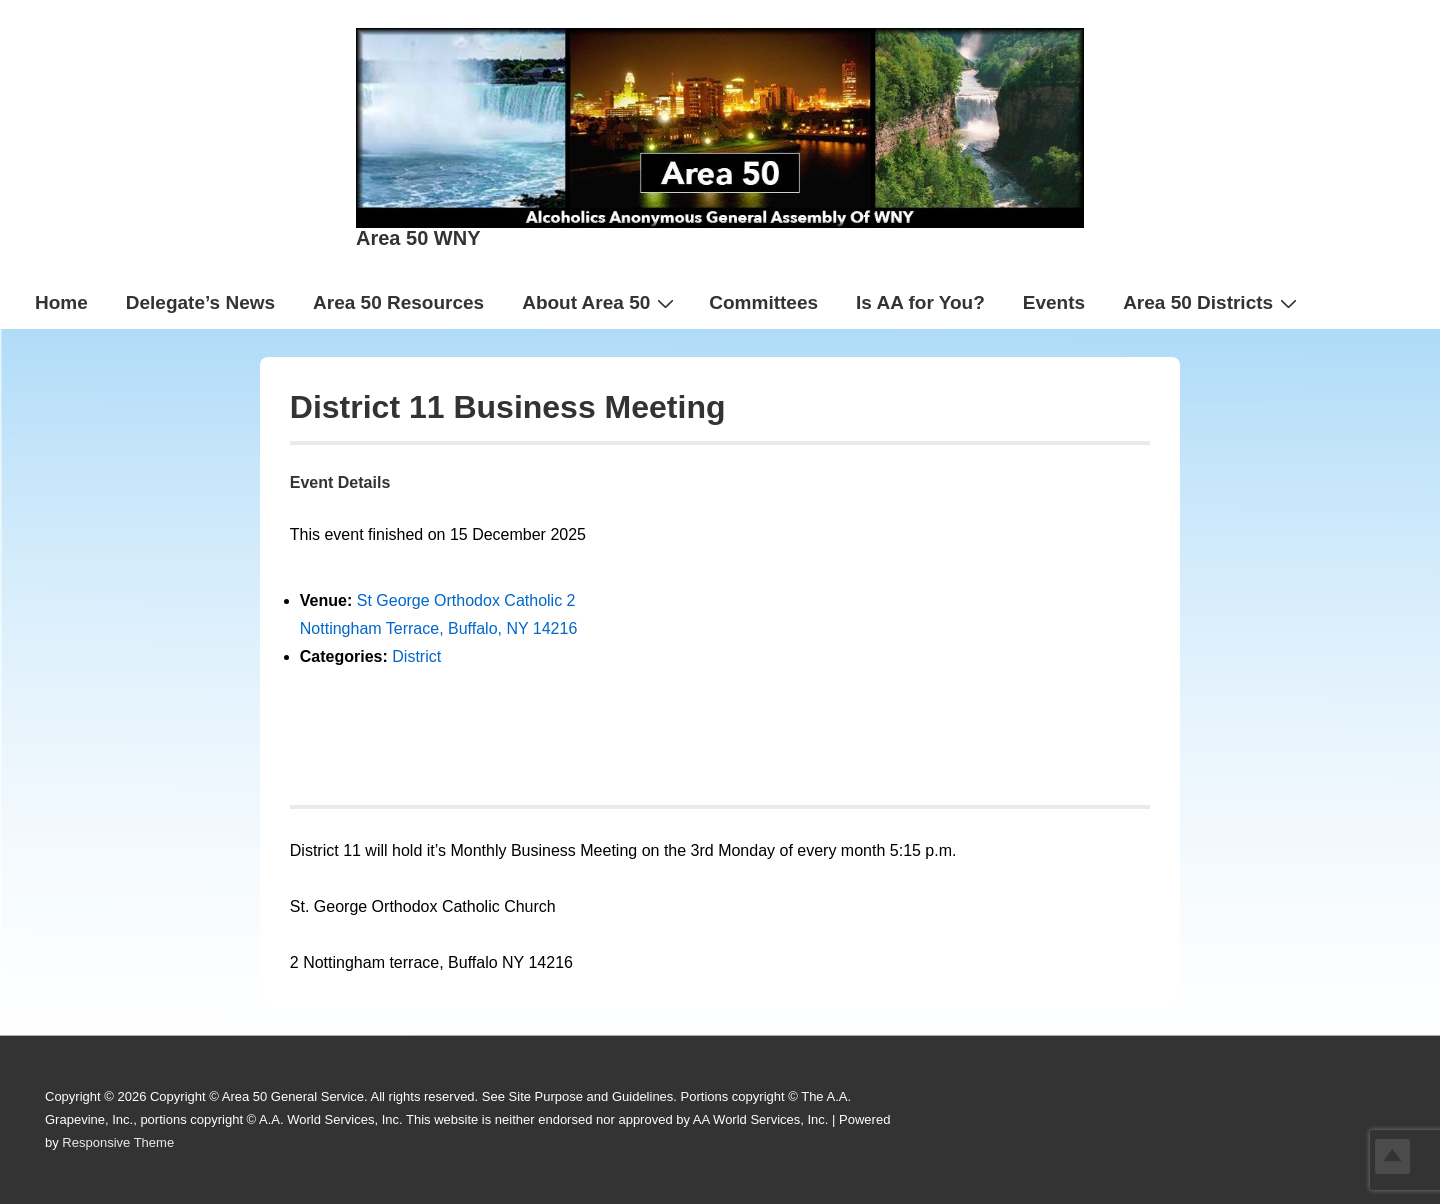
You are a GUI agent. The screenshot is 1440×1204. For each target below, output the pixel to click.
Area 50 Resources (398, 302)
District (416, 656)
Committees (763, 302)
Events (1054, 302)
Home (61, 302)
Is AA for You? (920, 302)
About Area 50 (600, 301)
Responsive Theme (118, 1142)
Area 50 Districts (1212, 301)
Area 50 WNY (418, 238)
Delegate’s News (200, 302)
